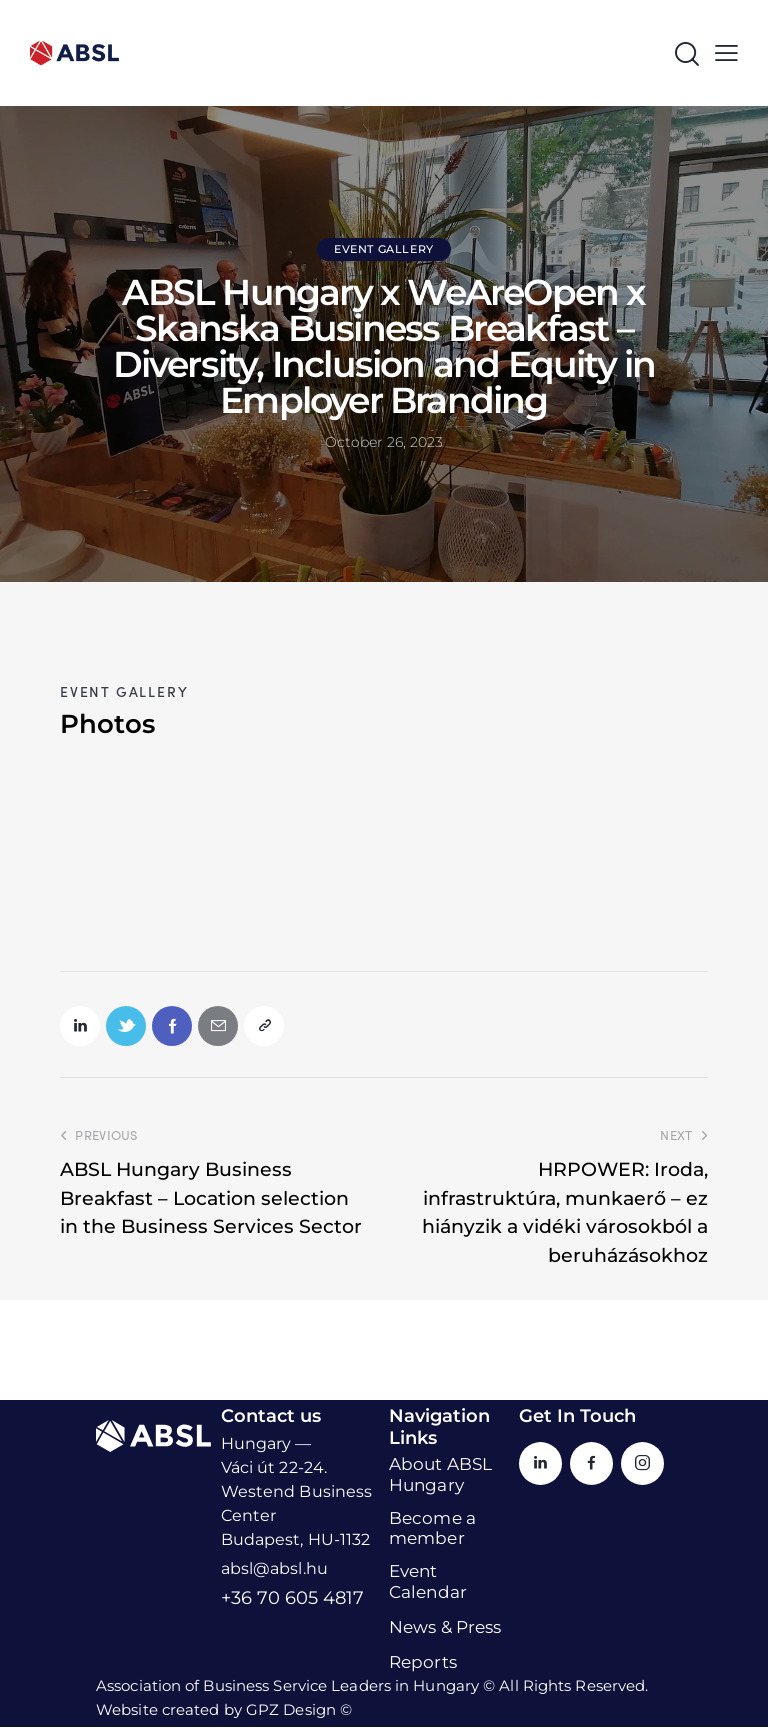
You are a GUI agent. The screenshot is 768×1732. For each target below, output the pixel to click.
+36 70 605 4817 (292, 1604)
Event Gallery (384, 249)
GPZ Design (291, 1714)
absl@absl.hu (274, 1574)
